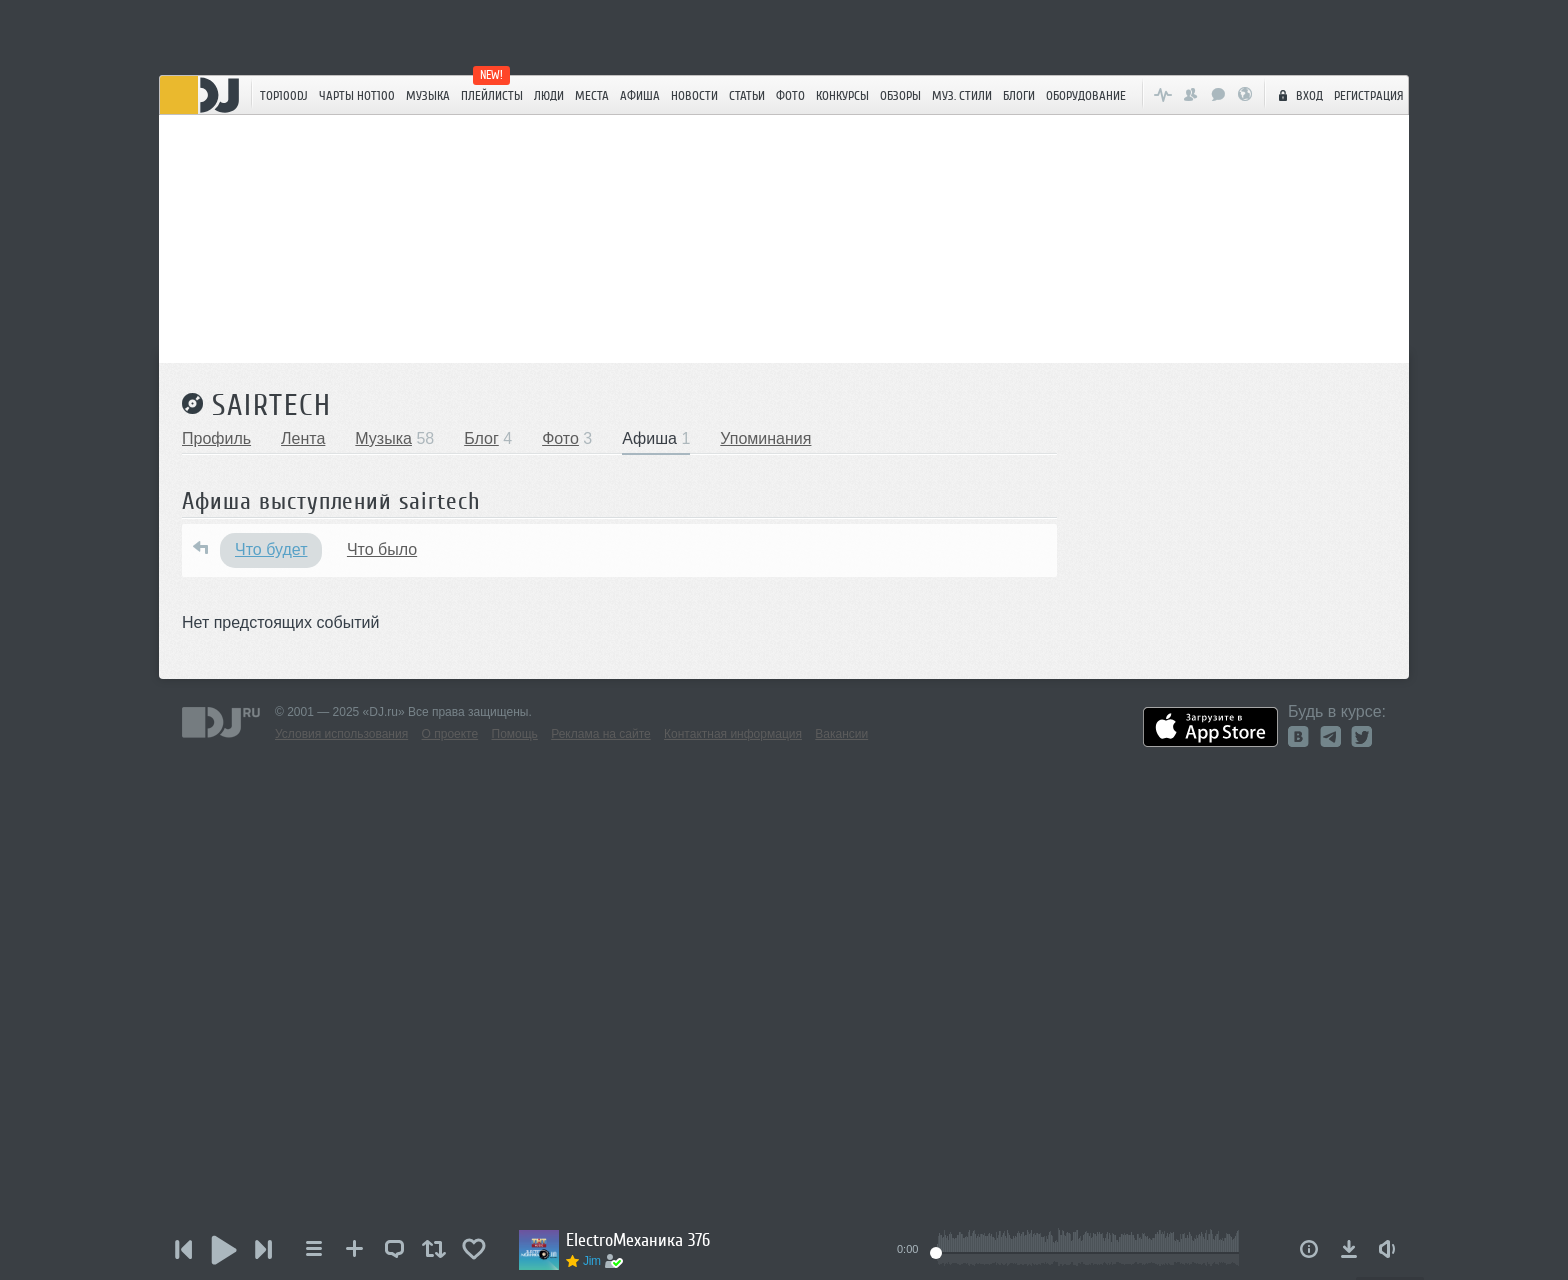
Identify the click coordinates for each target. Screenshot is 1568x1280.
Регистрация (1369, 95)
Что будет (271, 549)
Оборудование (1086, 95)
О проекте (450, 734)
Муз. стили (962, 95)
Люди (549, 95)
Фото (790, 95)
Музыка (428, 95)
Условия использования (341, 734)
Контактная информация (733, 734)
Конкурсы (842, 95)
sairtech (272, 405)
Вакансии (841, 734)
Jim (592, 1261)
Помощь (515, 734)
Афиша (640, 95)
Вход (1298, 95)
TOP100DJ (284, 95)
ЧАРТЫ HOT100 (357, 95)
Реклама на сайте (601, 734)
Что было (382, 549)
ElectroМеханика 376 (638, 1240)
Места (592, 95)
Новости (694, 95)
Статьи (747, 95)
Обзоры (900, 95)
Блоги (1019, 95)
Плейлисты (492, 95)
